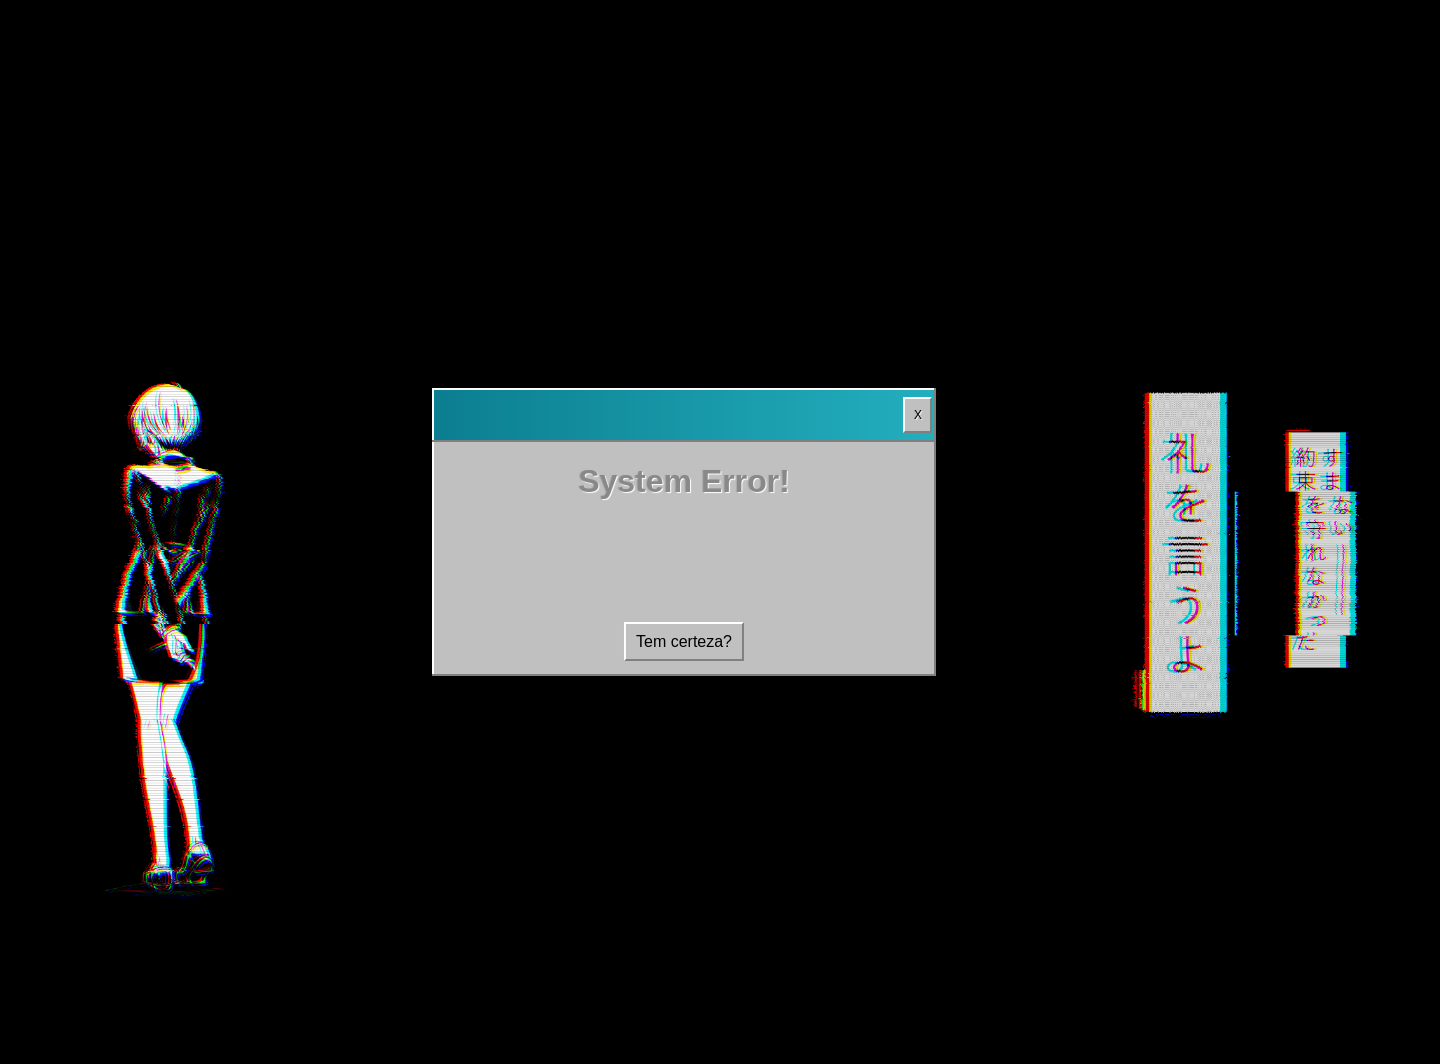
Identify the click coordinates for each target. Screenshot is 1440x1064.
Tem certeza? (684, 641)
